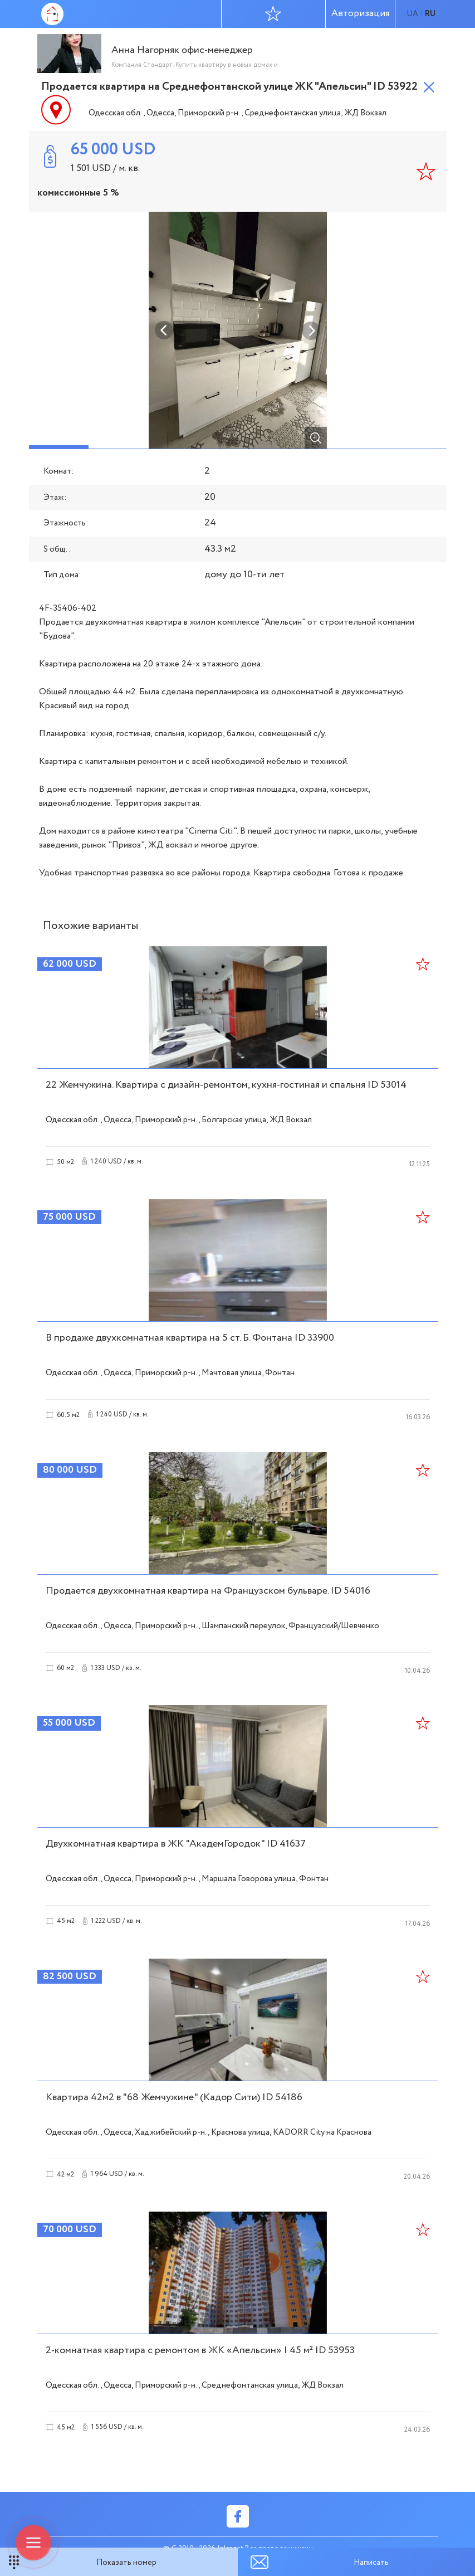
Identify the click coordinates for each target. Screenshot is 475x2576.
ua (412, 14)
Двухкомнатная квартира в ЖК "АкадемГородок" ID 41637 (176, 1844)
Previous (164, 330)
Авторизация (360, 14)
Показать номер (126, 2562)
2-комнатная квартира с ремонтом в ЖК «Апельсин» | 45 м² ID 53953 (200, 2350)
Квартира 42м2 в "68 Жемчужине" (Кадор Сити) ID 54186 (174, 2097)
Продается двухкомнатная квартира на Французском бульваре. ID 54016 (208, 1591)
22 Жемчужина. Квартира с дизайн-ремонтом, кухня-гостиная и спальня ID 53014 (226, 1085)
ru (430, 14)
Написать (371, 2562)
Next (311, 330)
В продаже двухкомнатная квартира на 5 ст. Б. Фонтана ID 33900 (190, 1338)
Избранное (273, 13)
